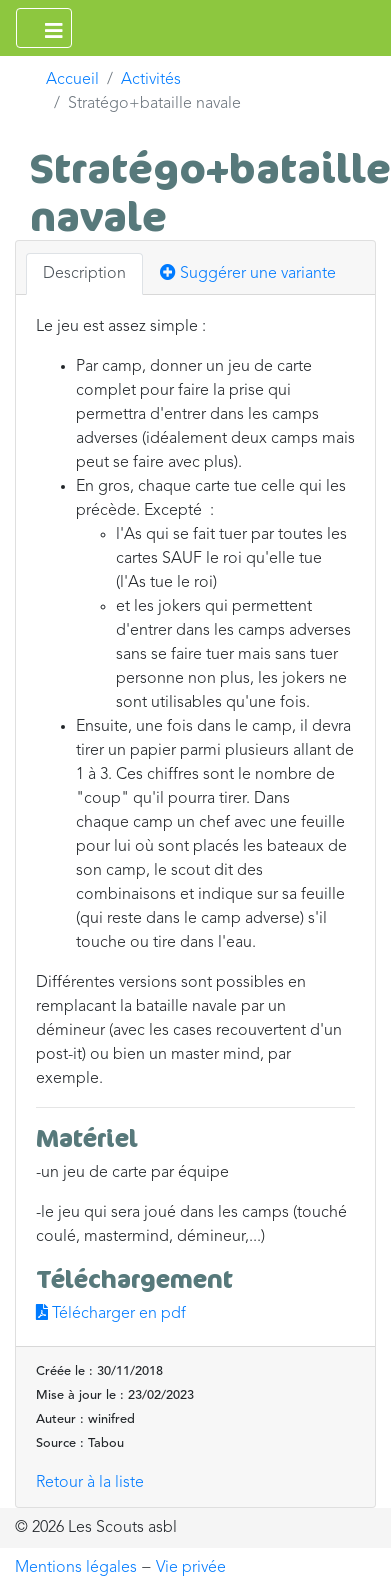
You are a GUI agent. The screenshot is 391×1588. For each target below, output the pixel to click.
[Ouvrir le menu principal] (44, 28)
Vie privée (191, 1568)
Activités (151, 80)
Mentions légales (76, 1568)
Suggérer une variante (248, 273)
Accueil (72, 80)
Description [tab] (84, 274)
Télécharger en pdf (111, 1314)
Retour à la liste (90, 1483)
